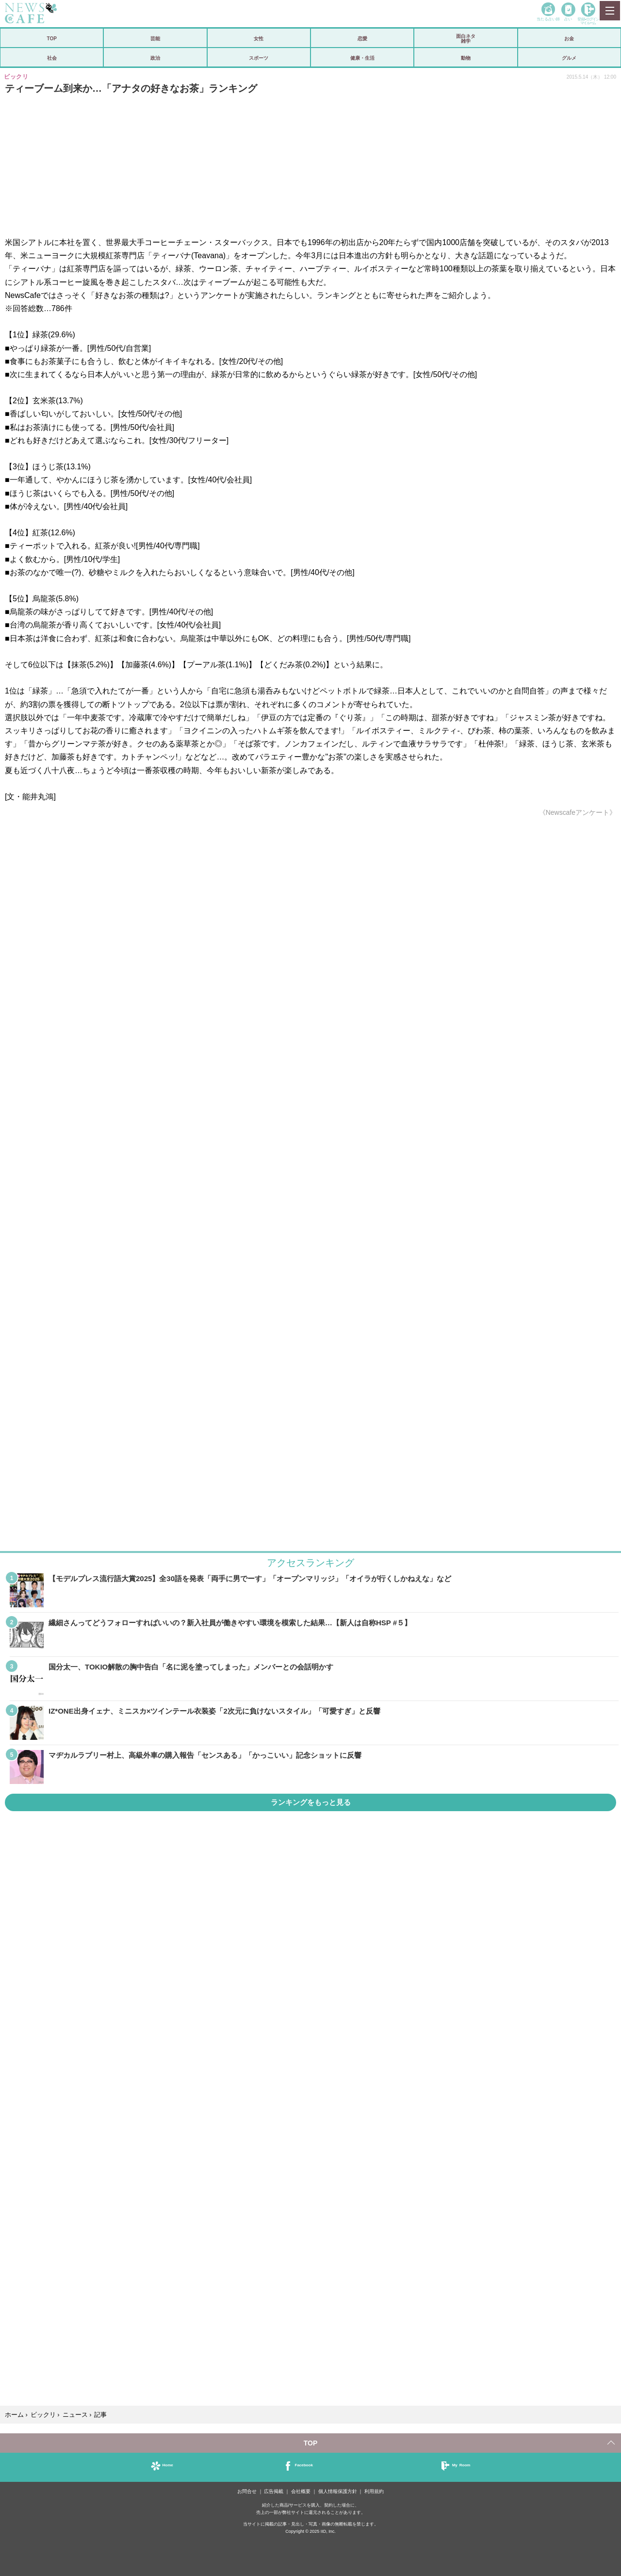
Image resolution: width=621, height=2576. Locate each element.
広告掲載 (273, 2491)
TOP (51, 38)
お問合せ (247, 2491)
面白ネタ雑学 (465, 38)
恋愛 (362, 38)
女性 (258, 38)
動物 (466, 57)
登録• (588, 21)
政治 (155, 57)
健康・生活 (362, 57)
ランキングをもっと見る (311, 1802)
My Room (461, 2464)
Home (168, 2464)
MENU (609, 10)
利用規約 (374, 2491)
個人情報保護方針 (337, 2491)
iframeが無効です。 (310, 1138)
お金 (569, 38)
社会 (52, 57)
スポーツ (258, 57)
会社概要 (300, 2491)
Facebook (304, 2464)
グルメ (569, 57)
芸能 (155, 38)
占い (568, 19)
